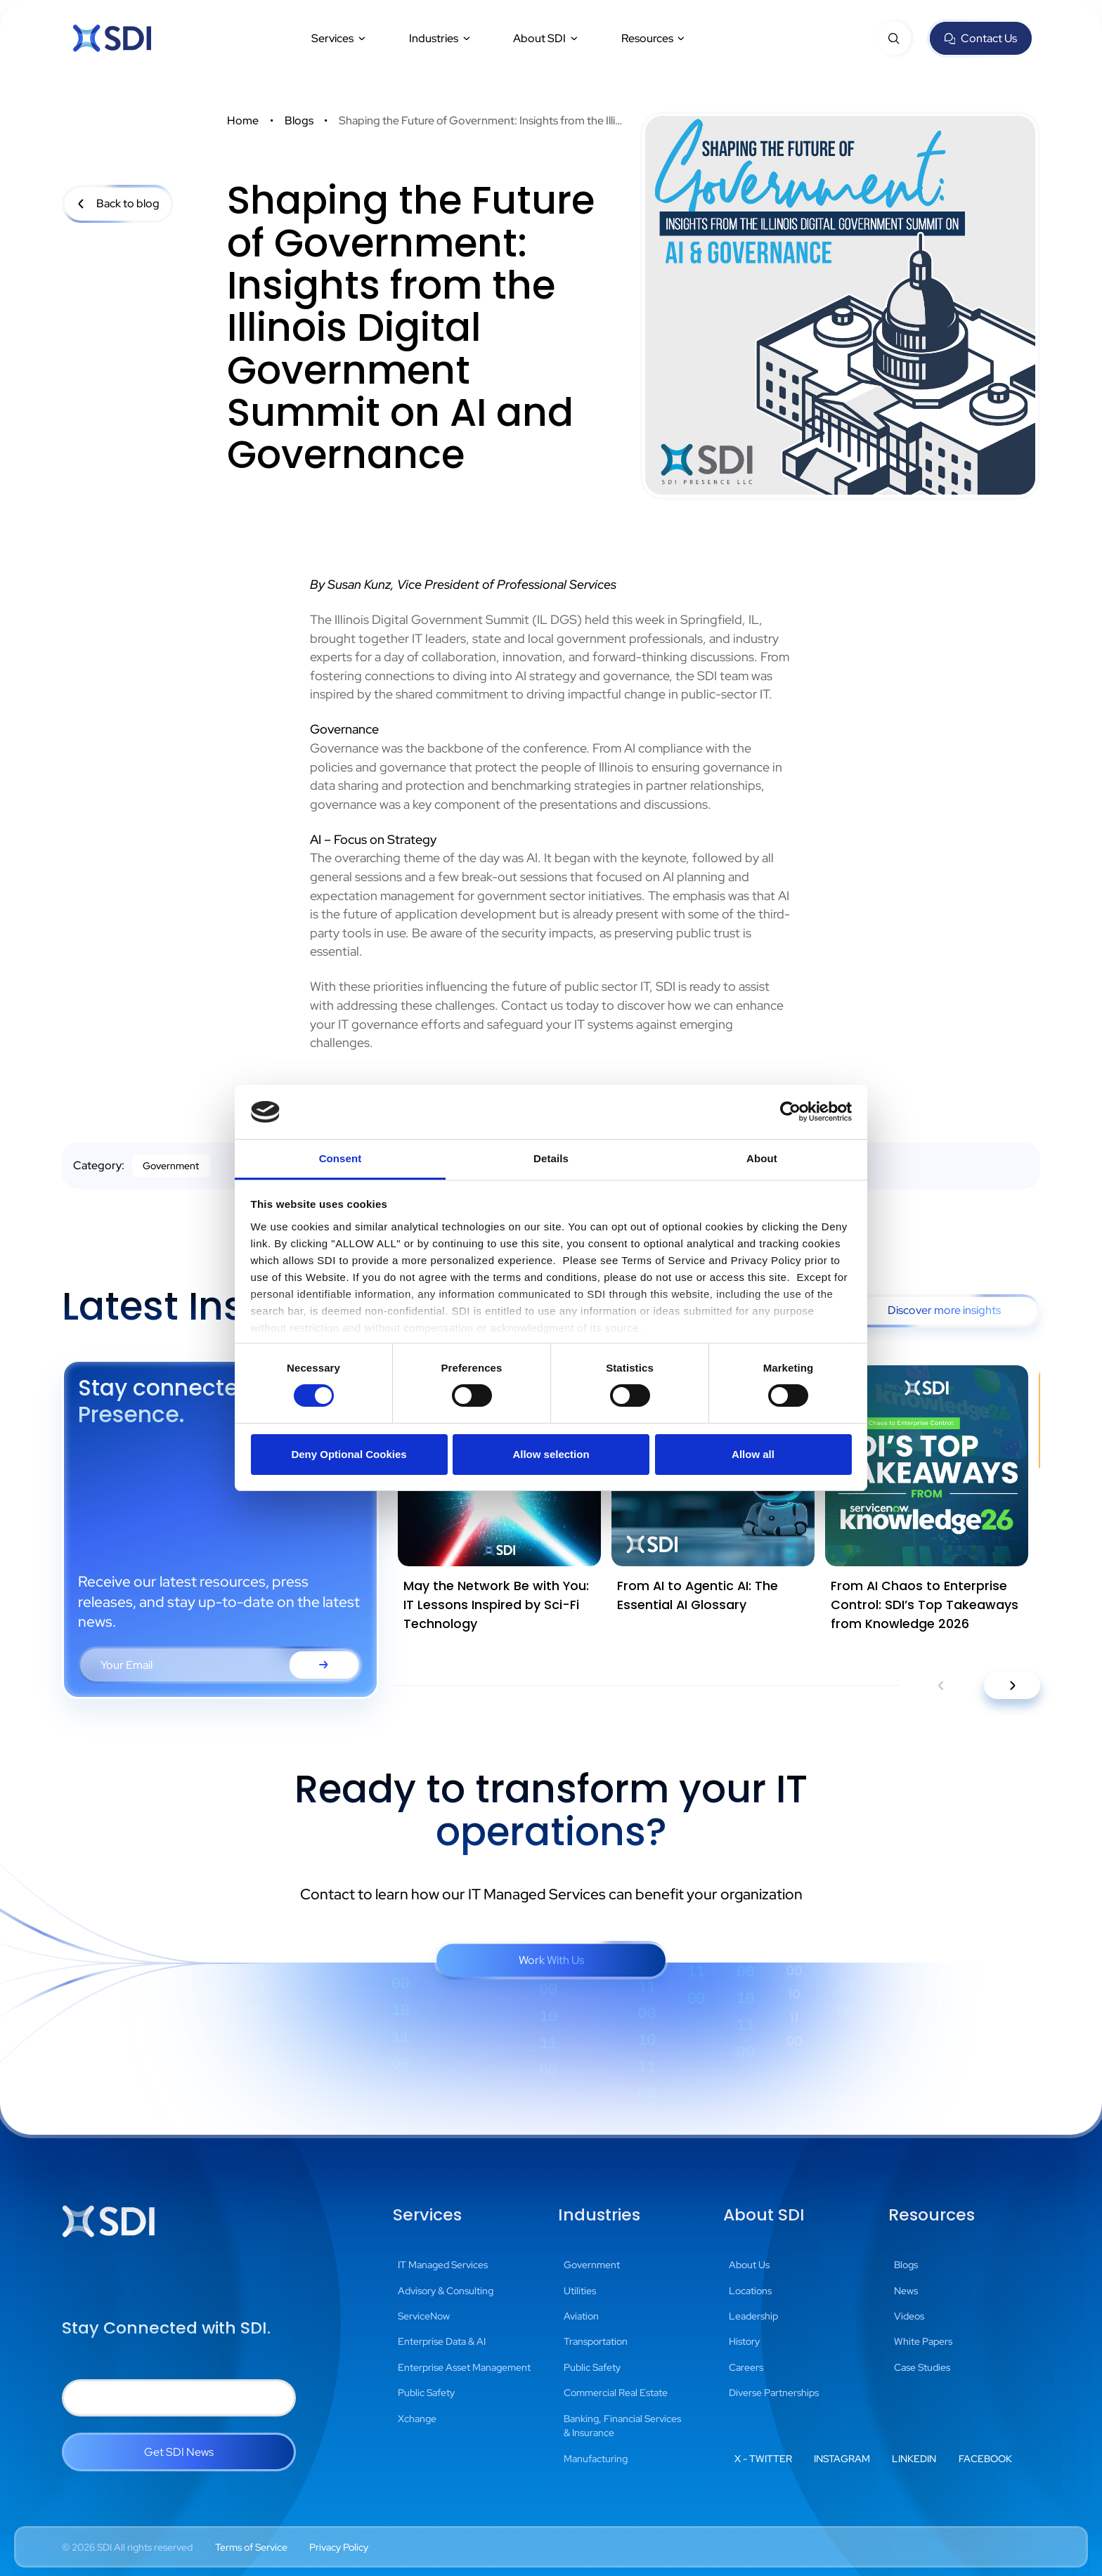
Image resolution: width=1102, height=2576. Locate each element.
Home (243, 120)
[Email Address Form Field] (220, 1664)
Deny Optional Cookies (348, 1454)
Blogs (299, 120)
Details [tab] (551, 1158)
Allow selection (550, 1454)
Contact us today (550, 1005)
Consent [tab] (340, 1158)
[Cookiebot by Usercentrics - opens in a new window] (790, 1111)
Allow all (753, 1454)
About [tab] (761, 1158)
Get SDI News (179, 2452)
